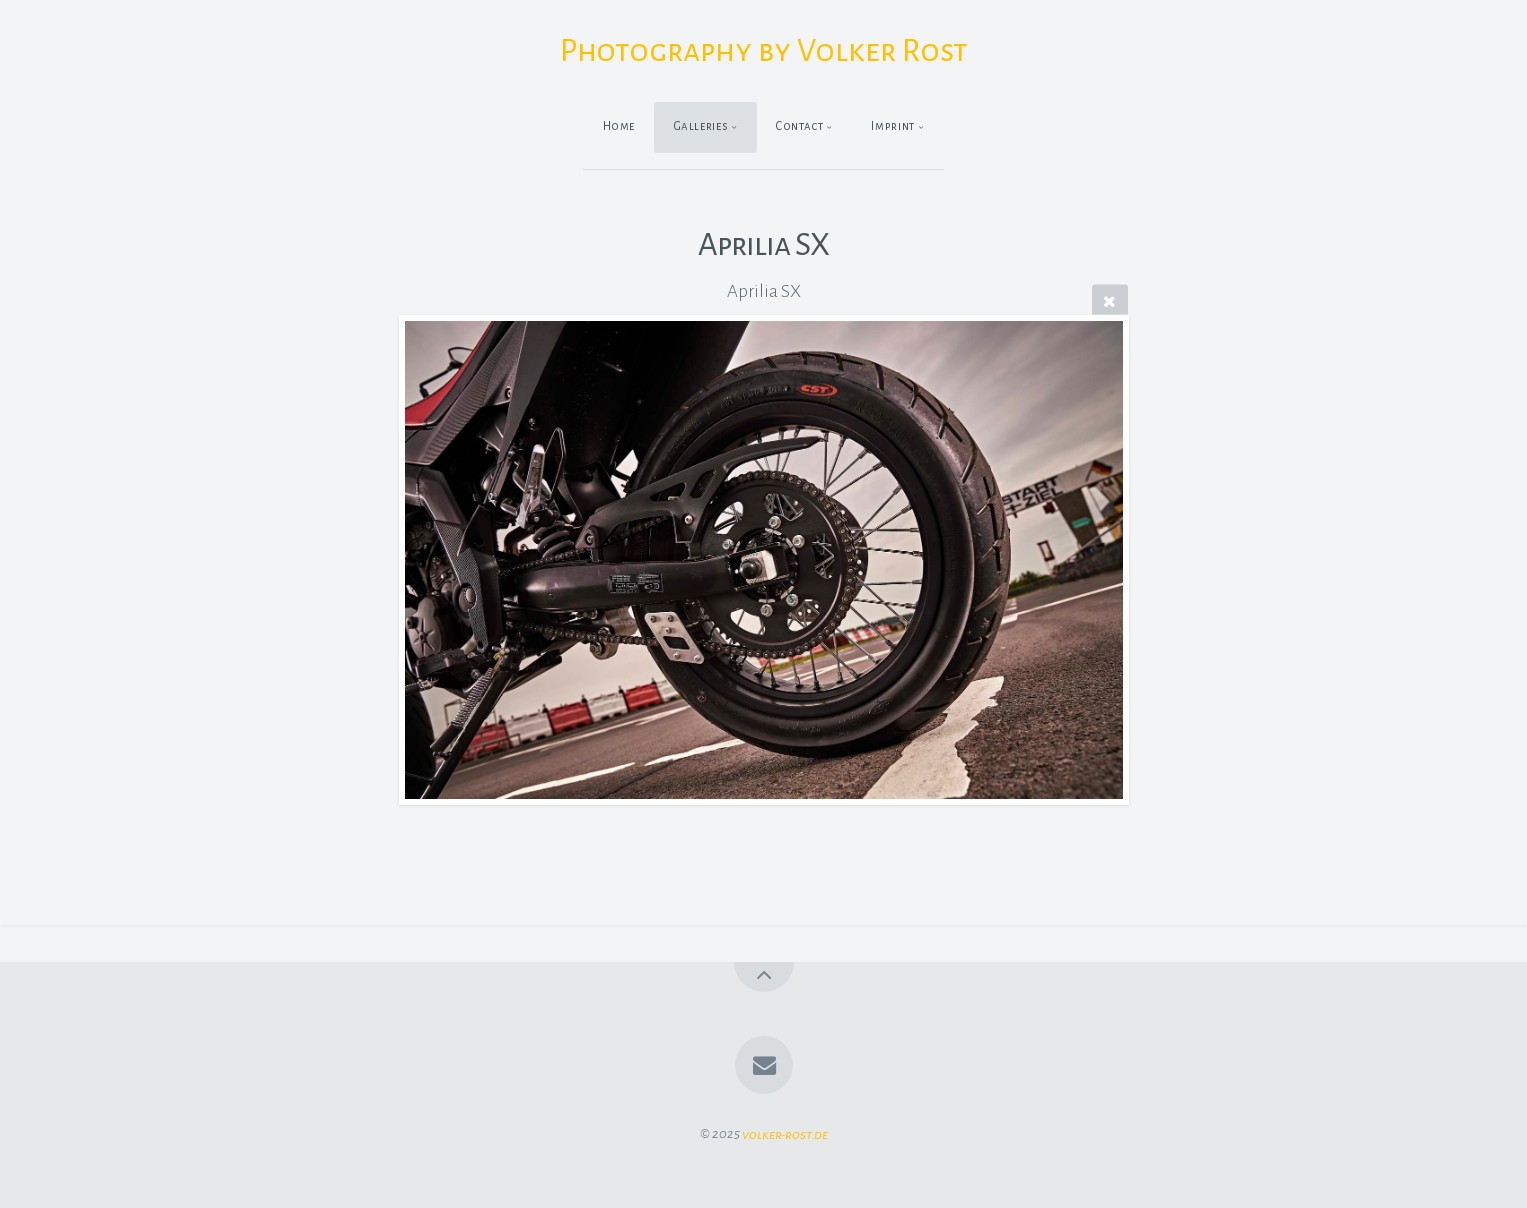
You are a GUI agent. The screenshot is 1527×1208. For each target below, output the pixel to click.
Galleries (701, 126)
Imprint (892, 126)
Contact (799, 126)
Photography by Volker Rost (764, 51)
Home (619, 126)
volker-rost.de (785, 1133)
